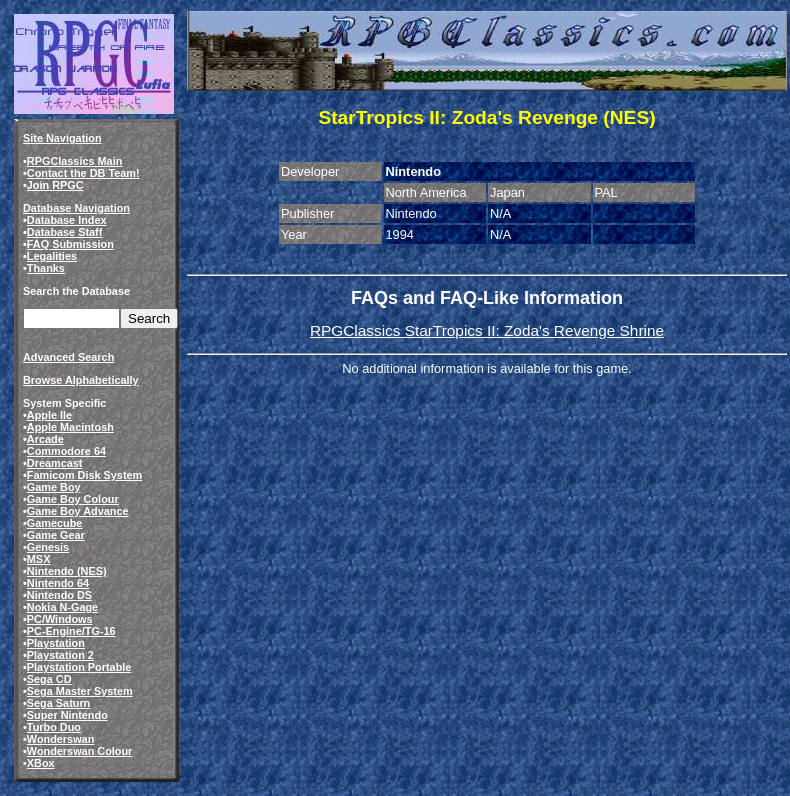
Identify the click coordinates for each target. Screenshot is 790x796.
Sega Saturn (58, 703)
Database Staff (65, 232)
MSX (39, 559)
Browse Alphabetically (81, 380)
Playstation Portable (79, 667)
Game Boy (54, 487)
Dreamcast (55, 463)
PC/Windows (60, 619)
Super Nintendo (67, 715)
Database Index (67, 220)
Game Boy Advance (78, 511)
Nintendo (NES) (67, 571)
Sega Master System (80, 691)
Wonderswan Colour (80, 751)
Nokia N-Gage (62, 607)
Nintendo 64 (58, 583)
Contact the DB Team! (83, 173)
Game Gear (56, 535)
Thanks (46, 268)
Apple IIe (49, 415)
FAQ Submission (70, 244)
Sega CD (49, 679)
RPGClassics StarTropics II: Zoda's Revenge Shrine (487, 330)
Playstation (56, 643)
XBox (41, 763)
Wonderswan (60, 739)
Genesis (48, 547)
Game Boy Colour (73, 499)
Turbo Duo (54, 727)
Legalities (52, 256)
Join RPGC (55, 185)
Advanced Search (68, 357)
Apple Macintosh (70, 427)
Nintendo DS (59, 595)
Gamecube (55, 523)
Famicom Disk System (84, 475)
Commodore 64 (66, 451)
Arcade (45, 439)
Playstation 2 (60, 655)
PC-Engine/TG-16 (71, 631)
